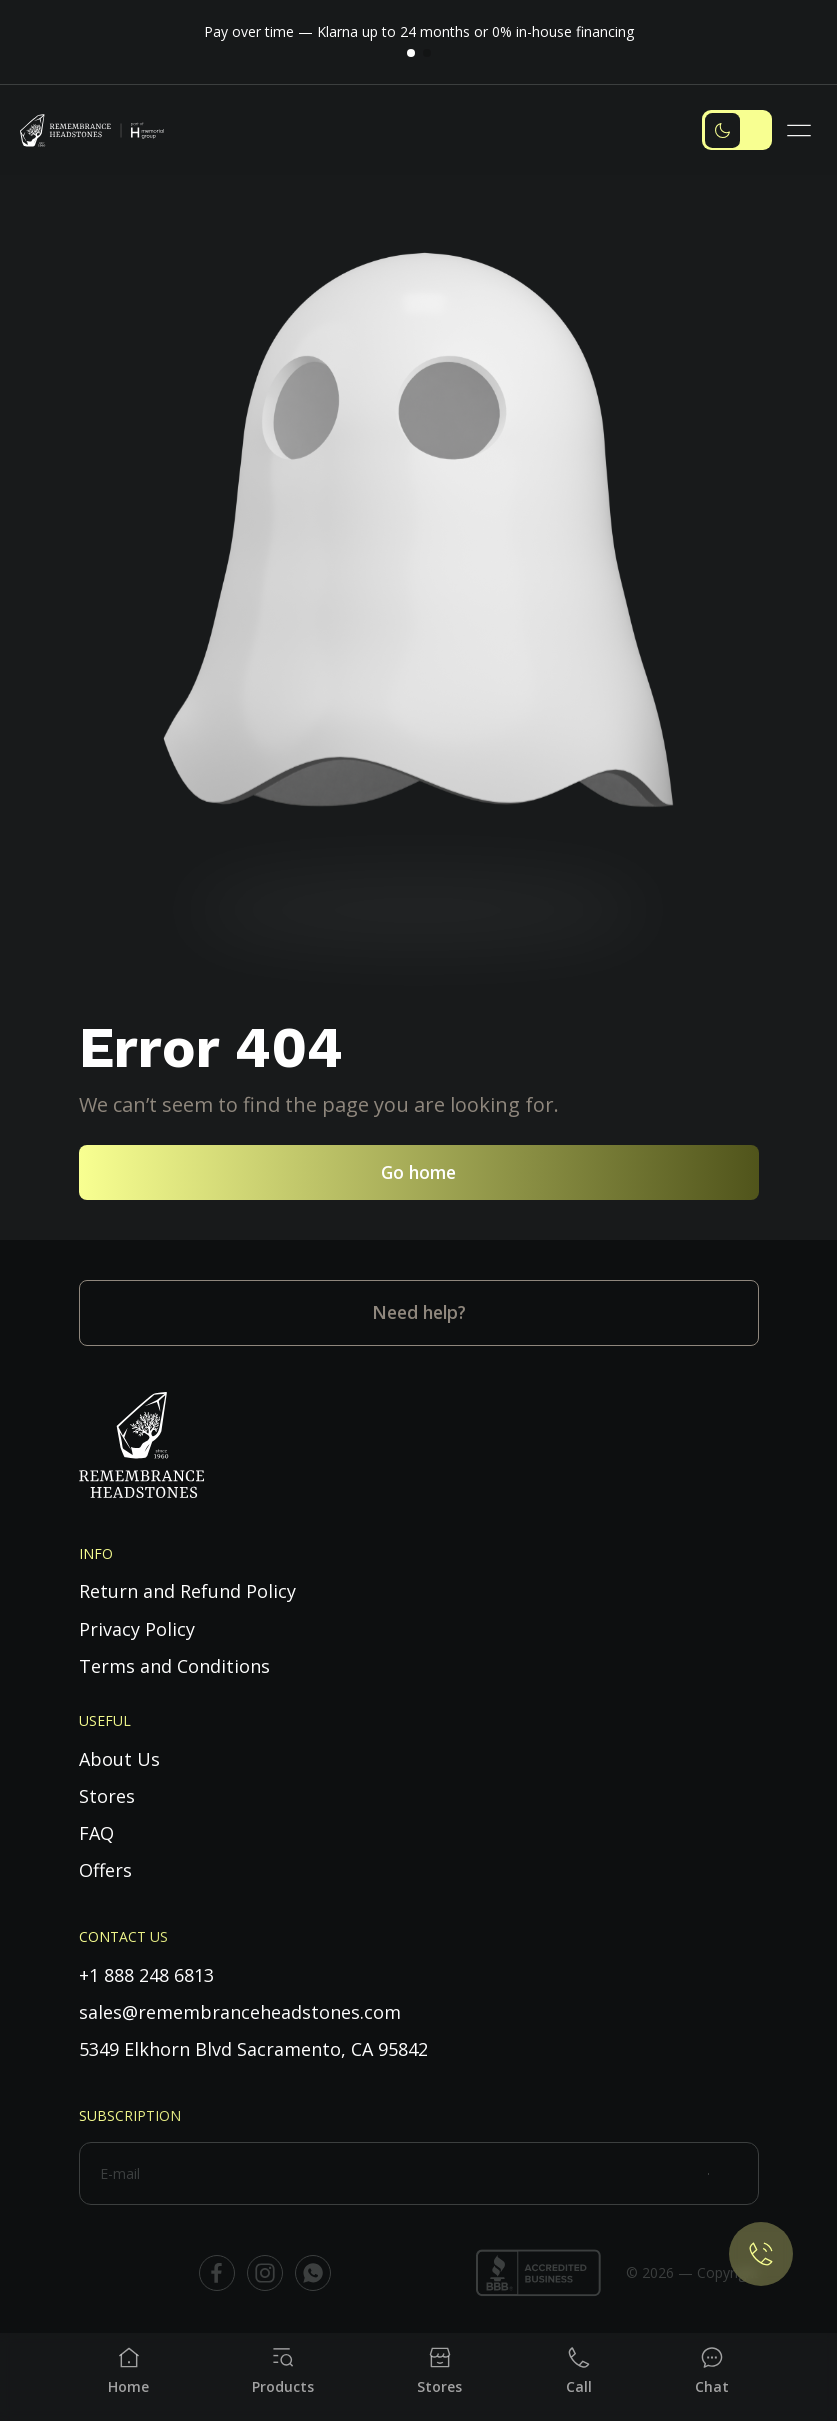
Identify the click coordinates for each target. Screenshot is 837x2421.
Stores (107, 1796)
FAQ (96, 1833)
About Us (119, 1759)
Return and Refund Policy (187, 1591)
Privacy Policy (137, 1629)
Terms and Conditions (174, 1666)
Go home (418, 1172)
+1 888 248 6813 (146, 1975)
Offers (105, 1870)
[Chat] (712, 2371)
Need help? (419, 1312)
